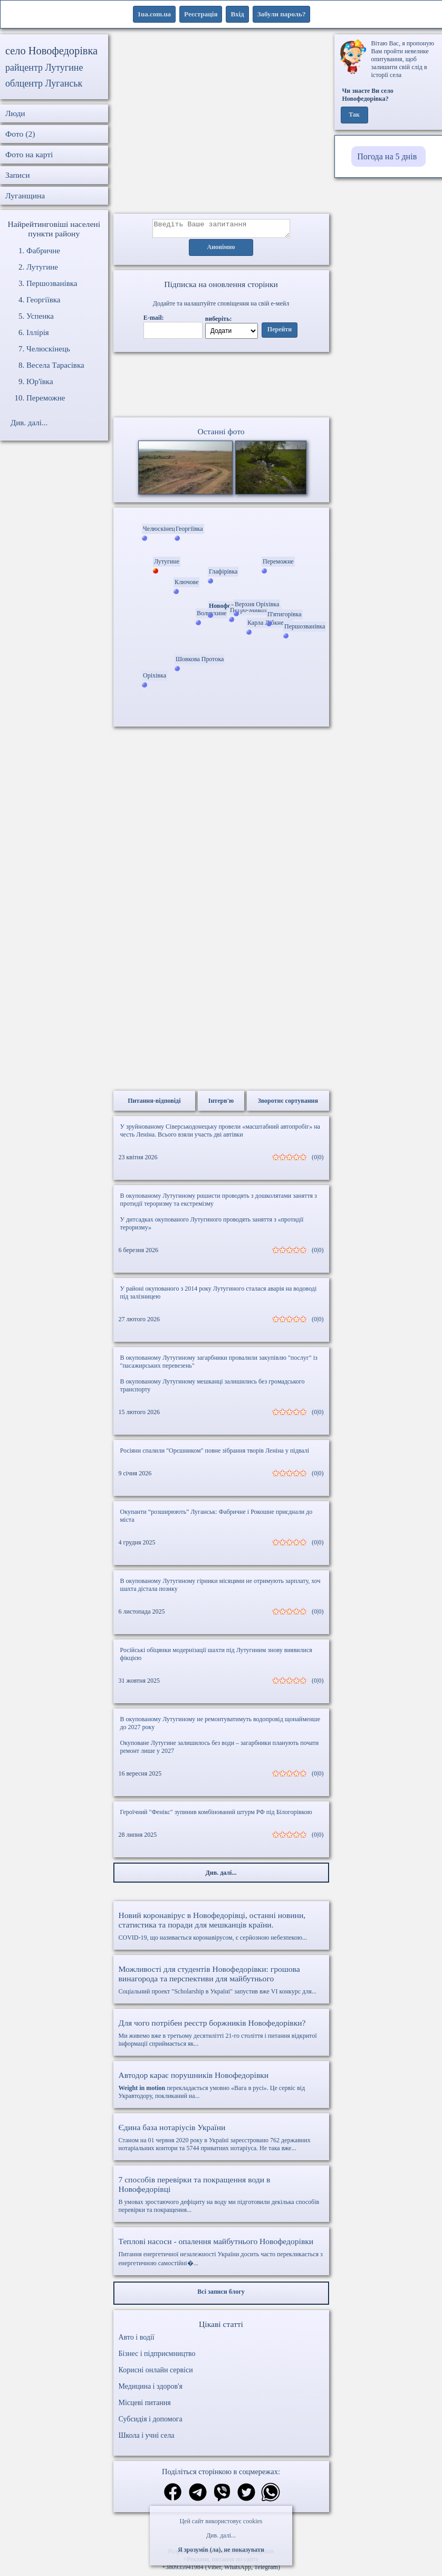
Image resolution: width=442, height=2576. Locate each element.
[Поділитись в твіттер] (246, 2496)
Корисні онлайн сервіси (156, 2373)
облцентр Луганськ (43, 83)
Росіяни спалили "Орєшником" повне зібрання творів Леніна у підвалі (215, 1453)
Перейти (279, 333)
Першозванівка (52, 283)
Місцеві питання (145, 2406)
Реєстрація (200, 14)
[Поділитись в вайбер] (222, 2496)
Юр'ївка (39, 381)
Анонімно (221, 250)
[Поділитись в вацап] (270, 2496)
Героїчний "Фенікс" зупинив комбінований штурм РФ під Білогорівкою (216, 1815)
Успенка (40, 316)
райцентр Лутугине (44, 67)
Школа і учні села (147, 2439)
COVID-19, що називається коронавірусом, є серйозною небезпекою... (221, 1929)
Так (354, 115)
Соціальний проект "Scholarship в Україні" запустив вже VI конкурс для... (221, 1983)
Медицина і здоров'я (150, 2389)
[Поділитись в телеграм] (197, 2496)
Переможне (45, 398)
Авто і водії (137, 2340)
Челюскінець (48, 349)
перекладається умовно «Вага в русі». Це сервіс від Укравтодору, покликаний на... (221, 2088)
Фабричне (43, 250)
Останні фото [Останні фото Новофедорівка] (220, 434)
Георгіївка (43, 299)
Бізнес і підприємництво (157, 2357)
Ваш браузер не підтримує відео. (221, 386)
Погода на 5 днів (387, 156)
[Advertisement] (221, 124)
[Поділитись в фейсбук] (172, 2496)
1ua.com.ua (154, 14)
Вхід (237, 14)
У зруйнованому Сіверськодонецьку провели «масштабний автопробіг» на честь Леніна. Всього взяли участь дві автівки (220, 1133)
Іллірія (37, 332)
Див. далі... (221, 2535)
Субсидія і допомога (150, 2422)
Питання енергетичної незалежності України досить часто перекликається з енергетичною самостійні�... (221, 2255)
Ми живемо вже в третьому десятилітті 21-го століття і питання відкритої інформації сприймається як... (221, 2035)
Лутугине (42, 267)
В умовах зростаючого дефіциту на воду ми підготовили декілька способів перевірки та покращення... (221, 2197)
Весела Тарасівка (55, 365)
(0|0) (317, 1160)
